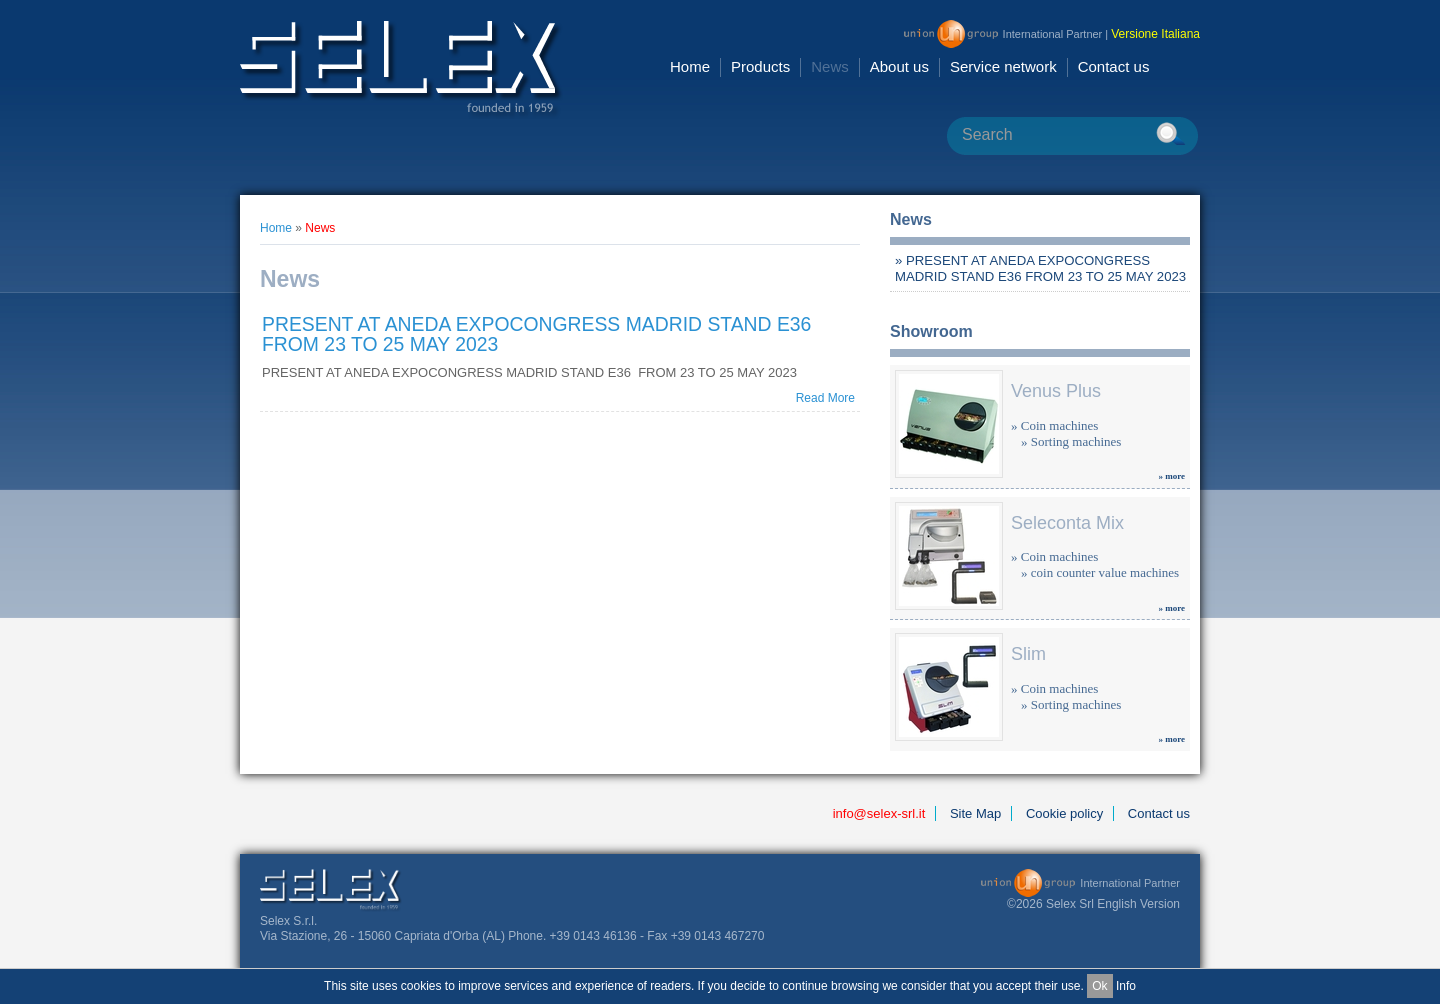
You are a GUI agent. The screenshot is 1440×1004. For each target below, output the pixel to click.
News (830, 66)
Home (690, 66)
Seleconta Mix (1067, 523)
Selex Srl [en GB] (401, 69)
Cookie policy (1064, 813)
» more (1171, 476)
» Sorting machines (1071, 441)
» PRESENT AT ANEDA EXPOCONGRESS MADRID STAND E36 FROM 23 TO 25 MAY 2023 (1040, 269)
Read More (825, 398)
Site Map (975, 813)
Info (1126, 986)
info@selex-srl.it (879, 813)
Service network (1003, 66)
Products (760, 66)
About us (899, 66)
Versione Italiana (1155, 34)
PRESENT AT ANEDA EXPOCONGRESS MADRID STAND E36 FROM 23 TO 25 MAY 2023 (536, 334)
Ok (1099, 986)
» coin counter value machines (1100, 572)
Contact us (1114, 66)
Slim (1028, 654)
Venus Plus (1056, 391)
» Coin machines (1054, 425)
